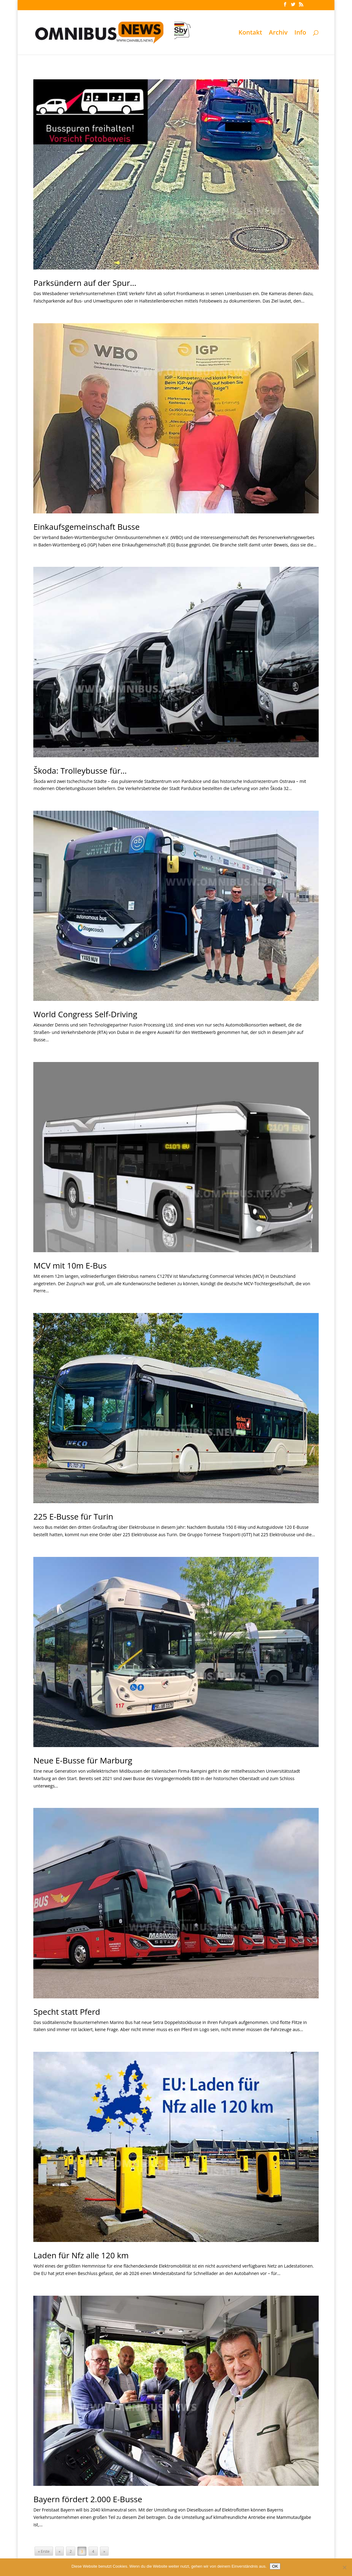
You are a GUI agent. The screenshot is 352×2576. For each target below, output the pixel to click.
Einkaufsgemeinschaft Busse (86, 526)
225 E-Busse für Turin (73, 1516)
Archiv (278, 33)
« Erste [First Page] (43, 2551)
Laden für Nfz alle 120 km (81, 2255)
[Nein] (344, 2567)
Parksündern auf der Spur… (84, 282)
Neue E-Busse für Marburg (82, 1760)
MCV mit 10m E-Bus (69, 1265)
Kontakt (250, 33)
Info (300, 33)
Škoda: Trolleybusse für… (79, 770)
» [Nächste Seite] (104, 2551)
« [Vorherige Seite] (59, 2551)
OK (275, 2566)
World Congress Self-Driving (85, 1014)
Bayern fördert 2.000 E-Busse (87, 2499)
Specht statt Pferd (66, 2011)
